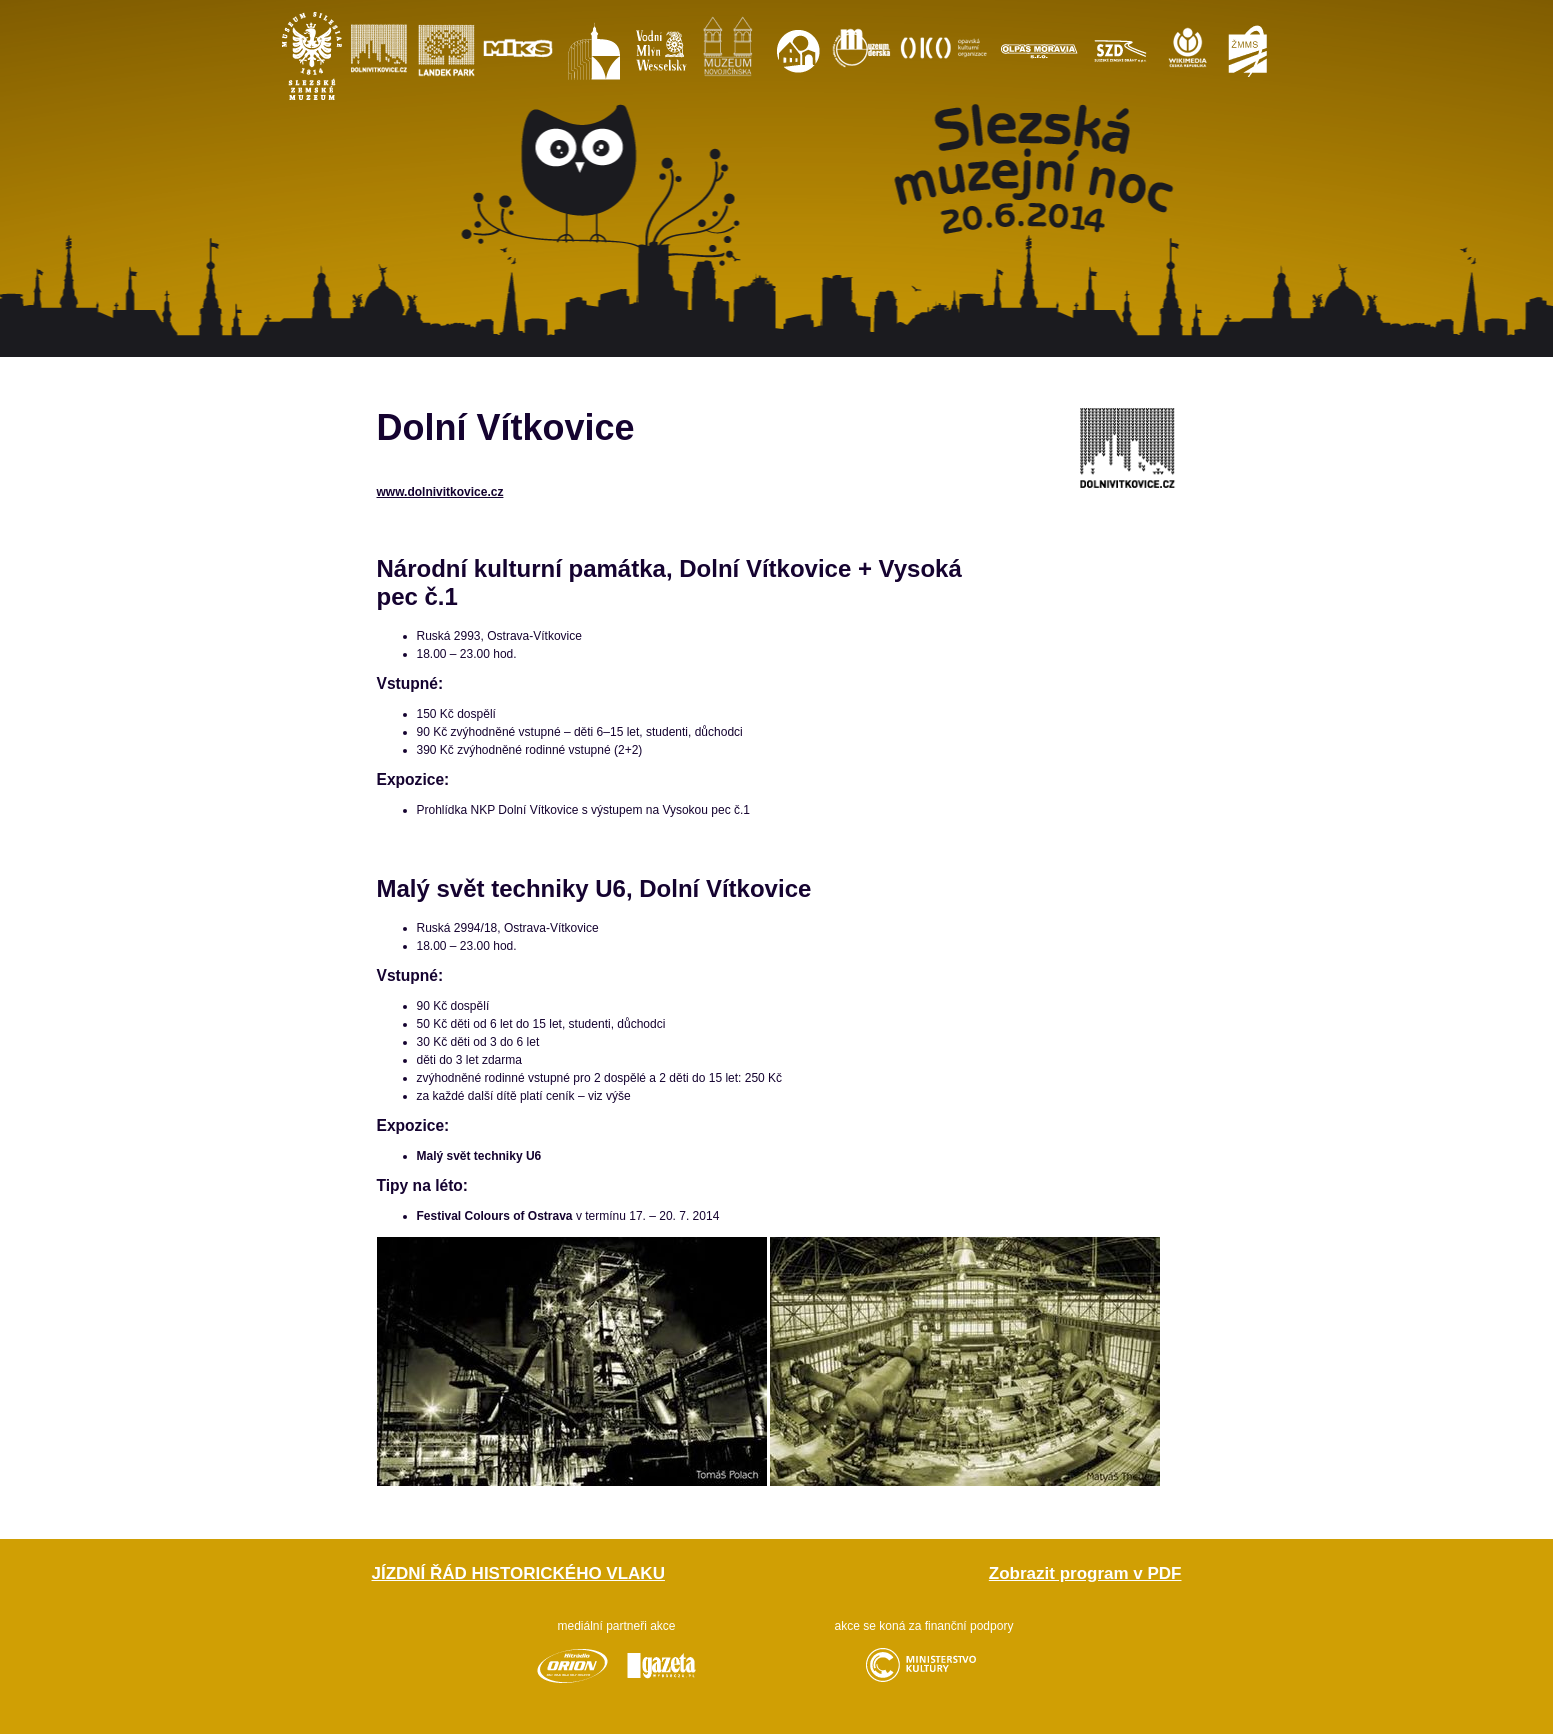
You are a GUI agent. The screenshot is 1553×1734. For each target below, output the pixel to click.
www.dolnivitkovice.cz (440, 492)
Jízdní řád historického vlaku (518, 1573)
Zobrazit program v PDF (1085, 1573)
